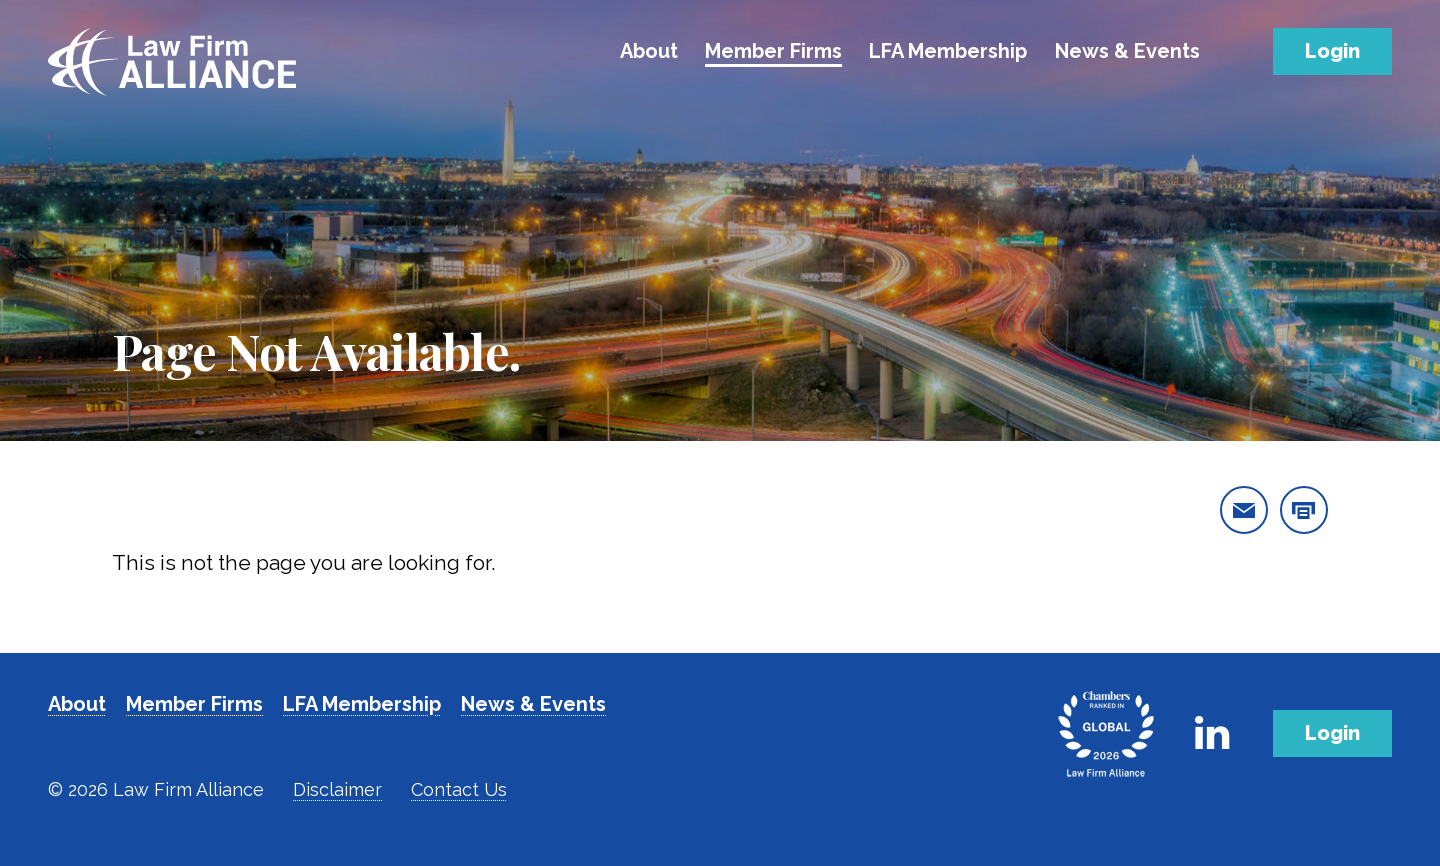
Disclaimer (337, 789)
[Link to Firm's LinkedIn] (1212, 733)
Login (1332, 51)
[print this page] (1304, 510)
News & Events (1127, 51)
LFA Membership (948, 51)
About (649, 51)
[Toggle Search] (1242, 48)
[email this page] (1244, 510)
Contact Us (459, 789)
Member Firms (773, 51)
